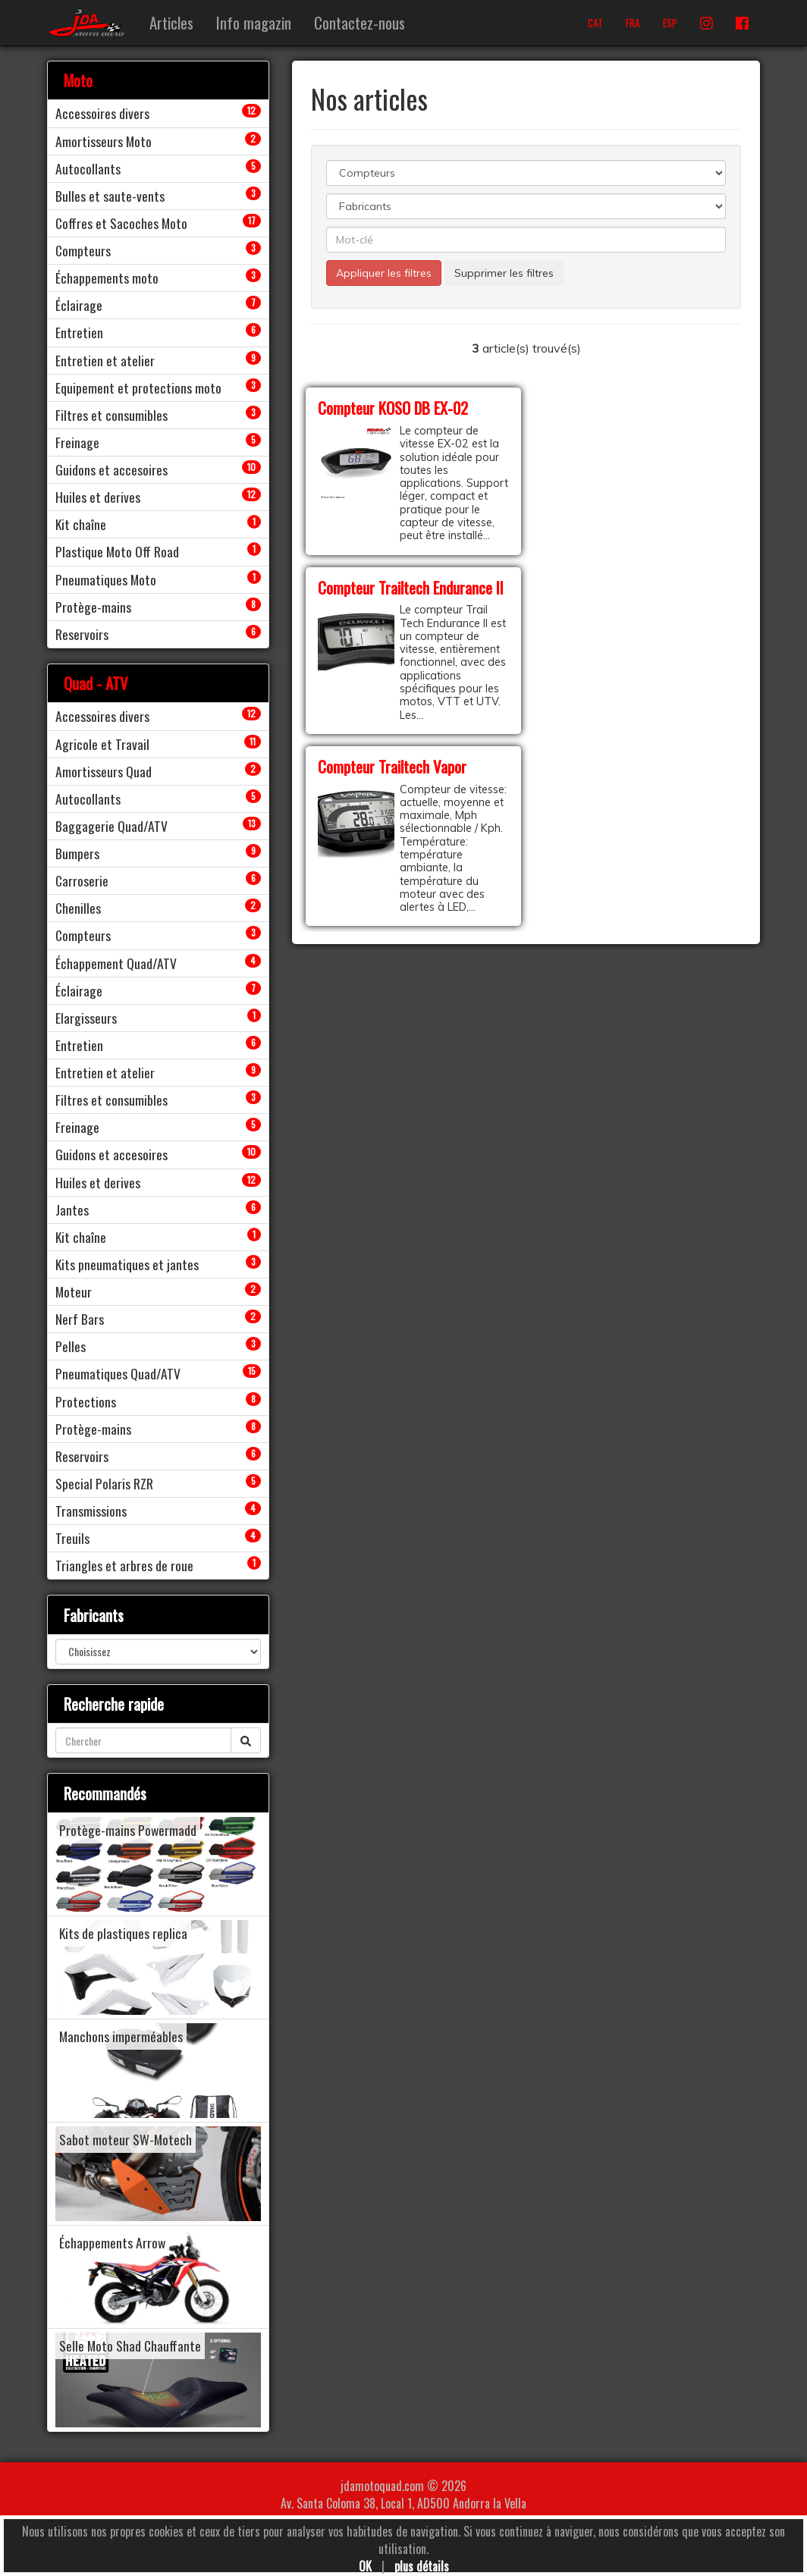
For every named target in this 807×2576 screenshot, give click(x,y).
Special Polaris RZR (104, 1483)
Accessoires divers (102, 113)
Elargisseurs (86, 1018)
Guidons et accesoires (111, 469)
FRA (633, 22)
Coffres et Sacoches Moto (121, 223)
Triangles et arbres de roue (124, 1565)
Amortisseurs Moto (103, 141)
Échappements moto (107, 277)
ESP (670, 22)
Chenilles (78, 908)
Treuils (72, 1538)
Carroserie (81, 880)
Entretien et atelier (105, 360)
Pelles (70, 1346)
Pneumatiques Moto (105, 579)
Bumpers (77, 853)
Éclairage (78, 305)
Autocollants (88, 168)
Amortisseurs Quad (103, 771)
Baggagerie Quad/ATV (111, 826)
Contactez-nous (359, 22)
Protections (85, 1401)
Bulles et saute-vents (110, 196)
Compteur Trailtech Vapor (392, 766)
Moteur (73, 1291)
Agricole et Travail (102, 744)
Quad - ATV (96, 683)
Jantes (72, 1209)
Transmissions (91, 1510)
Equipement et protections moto (138, 387)
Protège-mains (93, 607)
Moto (78, 80)
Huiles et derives (97, 497)
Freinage (77, 442)
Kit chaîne (80, 524)
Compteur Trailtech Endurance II (411, 587)
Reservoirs (81, 634)
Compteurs (83, 250)
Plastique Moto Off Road (117, 551)
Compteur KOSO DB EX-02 (393, 407)
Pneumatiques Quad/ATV (118, 1373)
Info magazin (253, 22)
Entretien (79, 332)
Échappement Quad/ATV (116, 963)
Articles (171, 22)
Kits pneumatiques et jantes (127, 1264)
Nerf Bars (79, 1319)
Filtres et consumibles (111, 415)
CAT (595, 22)
